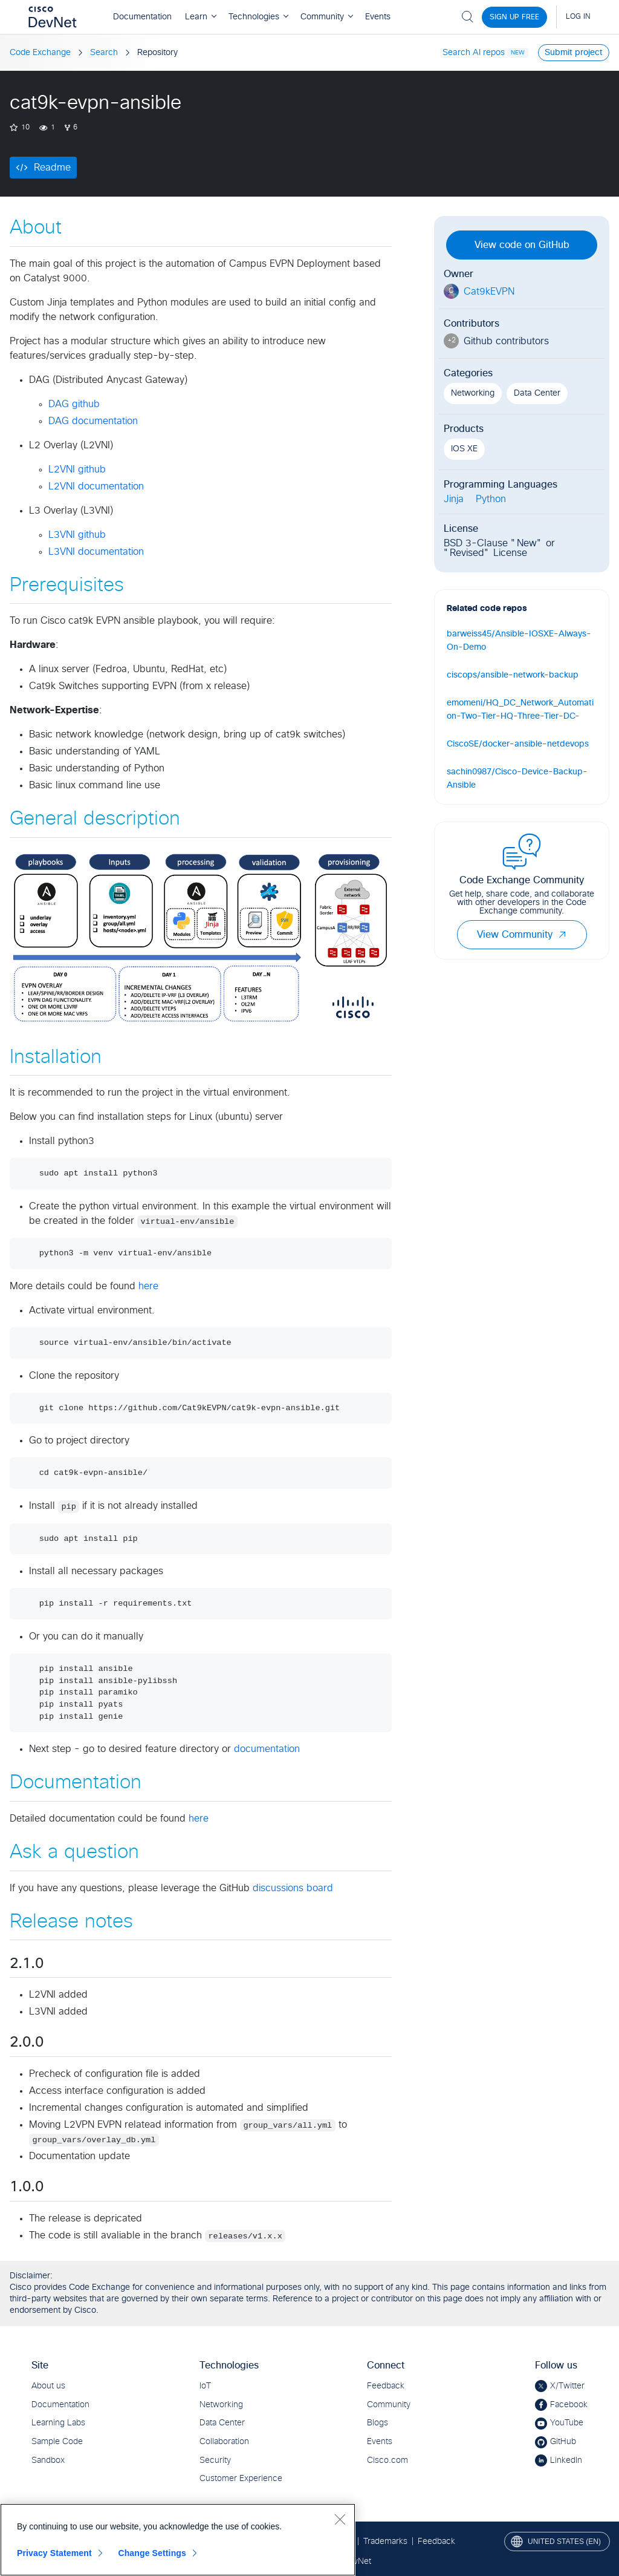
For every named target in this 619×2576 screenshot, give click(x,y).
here (148, 1286)
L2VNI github (77, 469)
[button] (562, 935)
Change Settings (152, 2553)
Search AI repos (473, 52)
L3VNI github (77, 535)
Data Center (537, 393)
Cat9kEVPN (489, 291)
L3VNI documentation (96, 552)
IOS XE (464, 449)
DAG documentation (93, 421)
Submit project (574, 52)
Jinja (454, 499)
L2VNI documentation (96, 486)
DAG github (74, 404)
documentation (267, 1749)
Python (491, 499)
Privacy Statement (54, 2553)
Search (104, 52)
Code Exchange (40, 52)
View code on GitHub (522, 245)
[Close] (340, 2519)
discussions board (293, 1888)
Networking (472, 393)
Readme (52, 167)
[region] (177, 2539)
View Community (522, 935)
